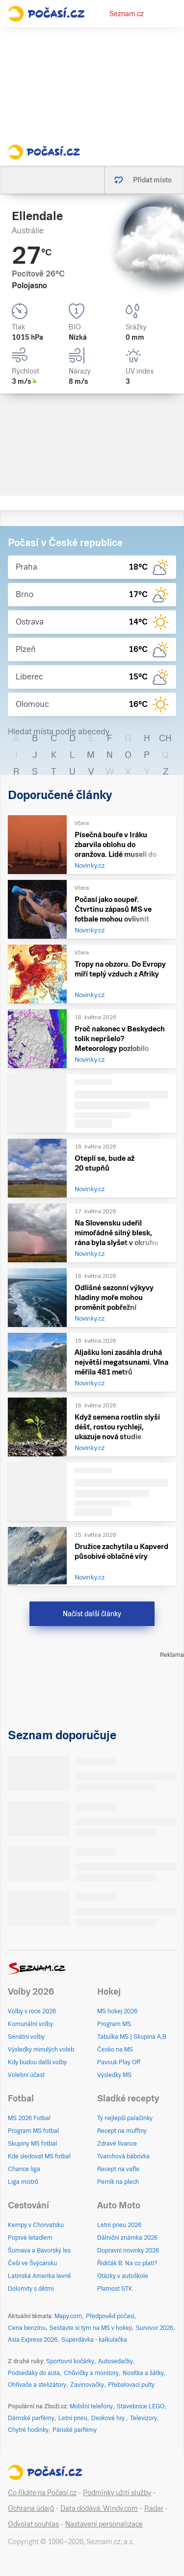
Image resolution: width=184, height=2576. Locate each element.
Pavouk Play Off (118, 2062)
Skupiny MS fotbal (32, 2143)
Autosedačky (115, 2361)
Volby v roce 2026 (32, 2011)
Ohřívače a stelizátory (37, 2384)
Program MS (114, 2024)
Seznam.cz (126, 14)
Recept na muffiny (122, 2130)
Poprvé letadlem (30, 2237)
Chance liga (24, 2169)
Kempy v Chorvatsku (36, 2225)
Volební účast (26, 2075)
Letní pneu (72, 2418)
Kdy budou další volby (37, 2062)
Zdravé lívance (117, 2143)
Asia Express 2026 (32, 2339)
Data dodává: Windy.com (99, 2508)
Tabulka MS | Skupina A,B (131, 2036)
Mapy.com (68, 2316)
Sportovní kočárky (70, 2361)
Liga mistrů (23, 2181)
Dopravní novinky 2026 (128, 2250)
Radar (153, 2508)
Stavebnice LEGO (140, 2406)
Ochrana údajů (31, 2508)
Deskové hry (108, 2418)
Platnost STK (114, 2288)
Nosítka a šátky (143, 2373)
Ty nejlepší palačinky (125, 2118)
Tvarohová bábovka (123, 2156)
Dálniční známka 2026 (127, 2237)
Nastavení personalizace (104, 2524)
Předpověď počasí (110, 2316)
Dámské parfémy (31, 2418)
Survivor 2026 (154, 2328)
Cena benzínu (27, 2328)
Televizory (143, 2418)
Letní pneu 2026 (119, 2225)
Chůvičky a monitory (91, 2373)
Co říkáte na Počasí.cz (42, 2493)
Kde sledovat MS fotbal (39, 2156)
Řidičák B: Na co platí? (127, 2263)
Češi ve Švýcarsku (32, 2263)
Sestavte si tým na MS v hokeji (91, 2328)
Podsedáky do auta (34, 2373)
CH (165, 738)
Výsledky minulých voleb (41, 2049)
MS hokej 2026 (117, 2011)
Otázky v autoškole (122, 2276)
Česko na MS (115, 2049)
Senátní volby (26, 2036)
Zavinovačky (87, 2384)
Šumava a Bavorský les (39, 2250)
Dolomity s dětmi (31, 2288)
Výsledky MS (114, 2075)
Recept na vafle (118, 2169)
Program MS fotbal (33, 2130)
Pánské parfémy (75, 2429)
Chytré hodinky (28, 2429)
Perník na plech (118, 2181)
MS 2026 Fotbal (29, 2118)
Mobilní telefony (91, 2406)
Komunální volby (30, 2024)
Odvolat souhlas (33, 2524)
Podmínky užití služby (117, 2493)
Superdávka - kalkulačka (94, 2339)
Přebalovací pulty (131, 2384)
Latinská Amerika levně (39, 2276)
